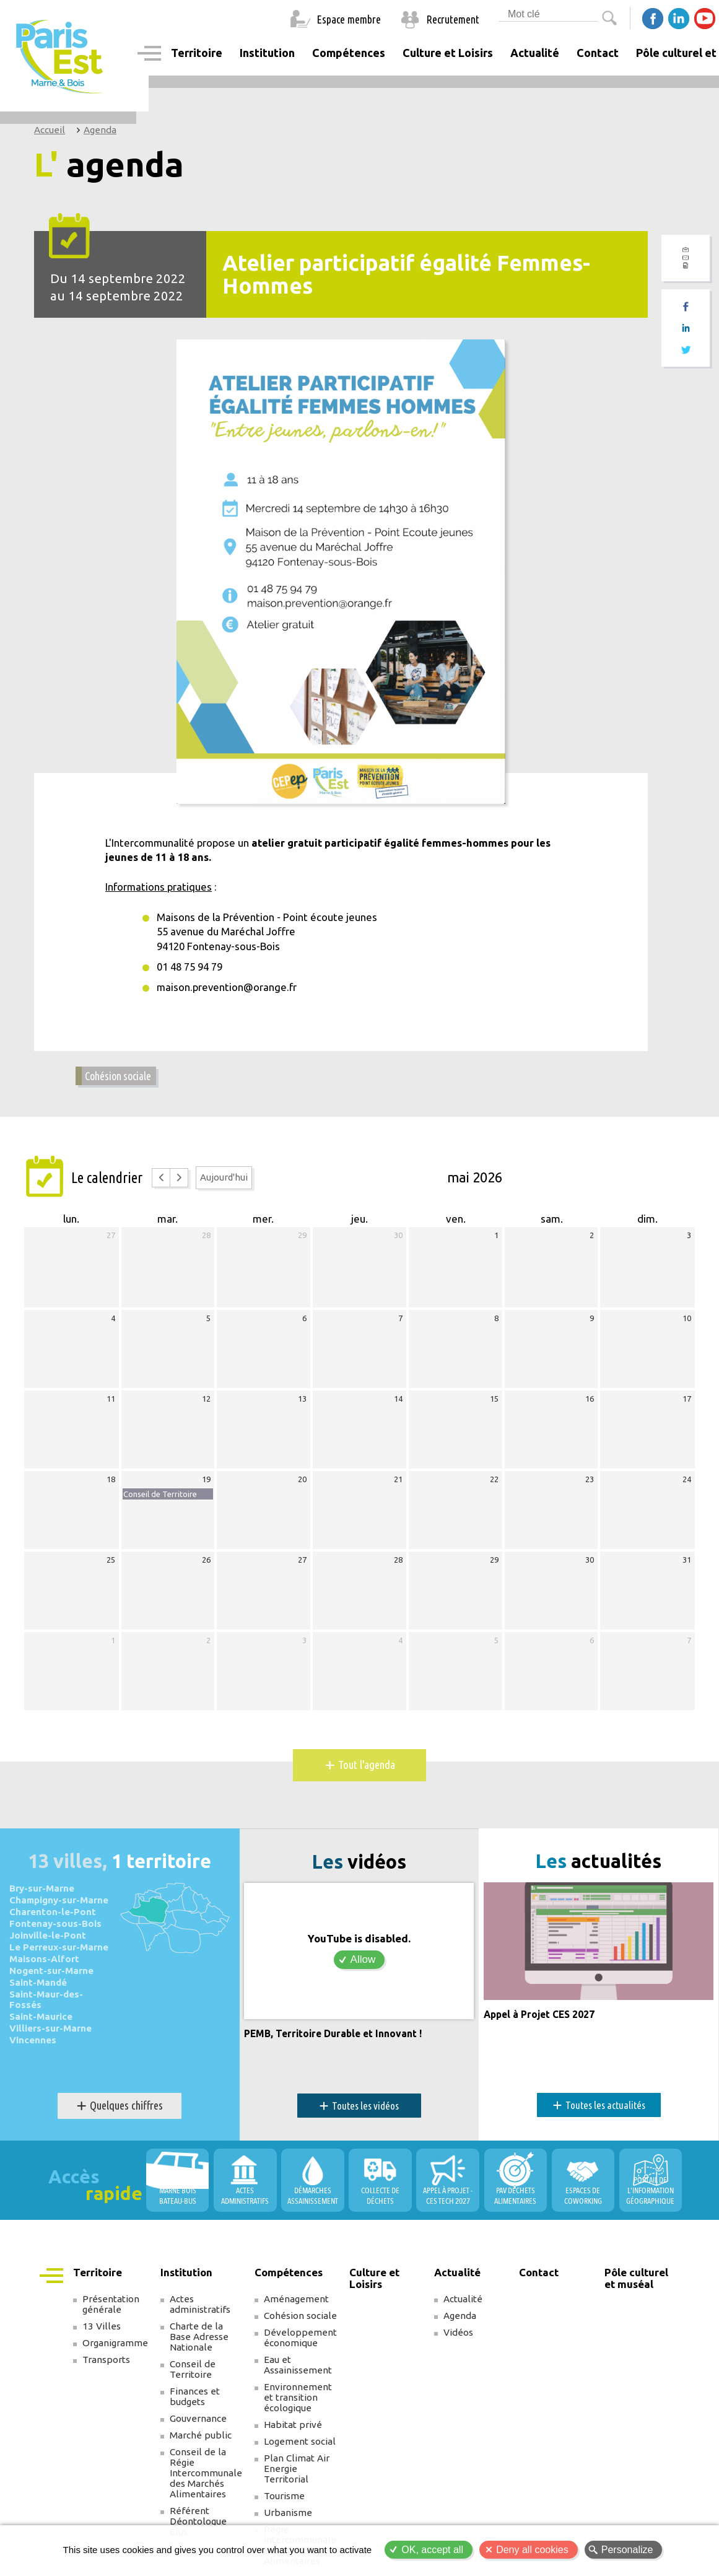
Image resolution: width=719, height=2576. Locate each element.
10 (686, 1325)
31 (686, 1566)
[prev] (163, 1184)
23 (589, 1486)
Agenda (100, 129)
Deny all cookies (532, 2549)
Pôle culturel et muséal (636, 2287)
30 (398, 1242)
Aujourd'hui (231, 1184)
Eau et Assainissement (298, 2374)
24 (686, 1486)
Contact (598, 52)
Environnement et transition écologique (298, 2406)
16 (589, 1405)
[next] (185, 1184)
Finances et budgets (195, 2405)
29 (302, 1242)
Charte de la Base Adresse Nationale (199, 2346)
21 (398, 1486)
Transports (106, 2369)
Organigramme (115, 2352)
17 (686, 1405)
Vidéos (458, 2341)
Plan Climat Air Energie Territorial (296, 2478)
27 (111, 1242)
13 (302, 1405)
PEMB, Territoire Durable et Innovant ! (339, 2042)
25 (111, 1566)
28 (206, 1242)
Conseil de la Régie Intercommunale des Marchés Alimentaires (206, 2482)
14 (398, 1405)
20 (302, 1486)
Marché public (201, 2444)
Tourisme (284, 2505)
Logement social (300, 2450)
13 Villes (101, 2335)
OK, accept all (432, 2549)
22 (494, 1486)
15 (494, 1405)
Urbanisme (288, 2522)
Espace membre (349, 19)
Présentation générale (110, 2313)
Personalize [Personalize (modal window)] (627, 2549)
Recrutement (453, 19)
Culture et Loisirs (448, 52)
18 (111, 1486)
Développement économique (300, 2346)
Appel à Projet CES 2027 (544, 2041)
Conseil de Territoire (193, 2378)
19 (206, 1486)
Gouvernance (198, 2427)
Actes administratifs (200, 2313)
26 (206, 1566)
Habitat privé (293, 2434)
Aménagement (296, 2308)
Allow (363, 1968)
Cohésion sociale (122, 1082)
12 (206, 1405)
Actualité (462, 2308)
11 (111, 1405)
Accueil (49, 129)
